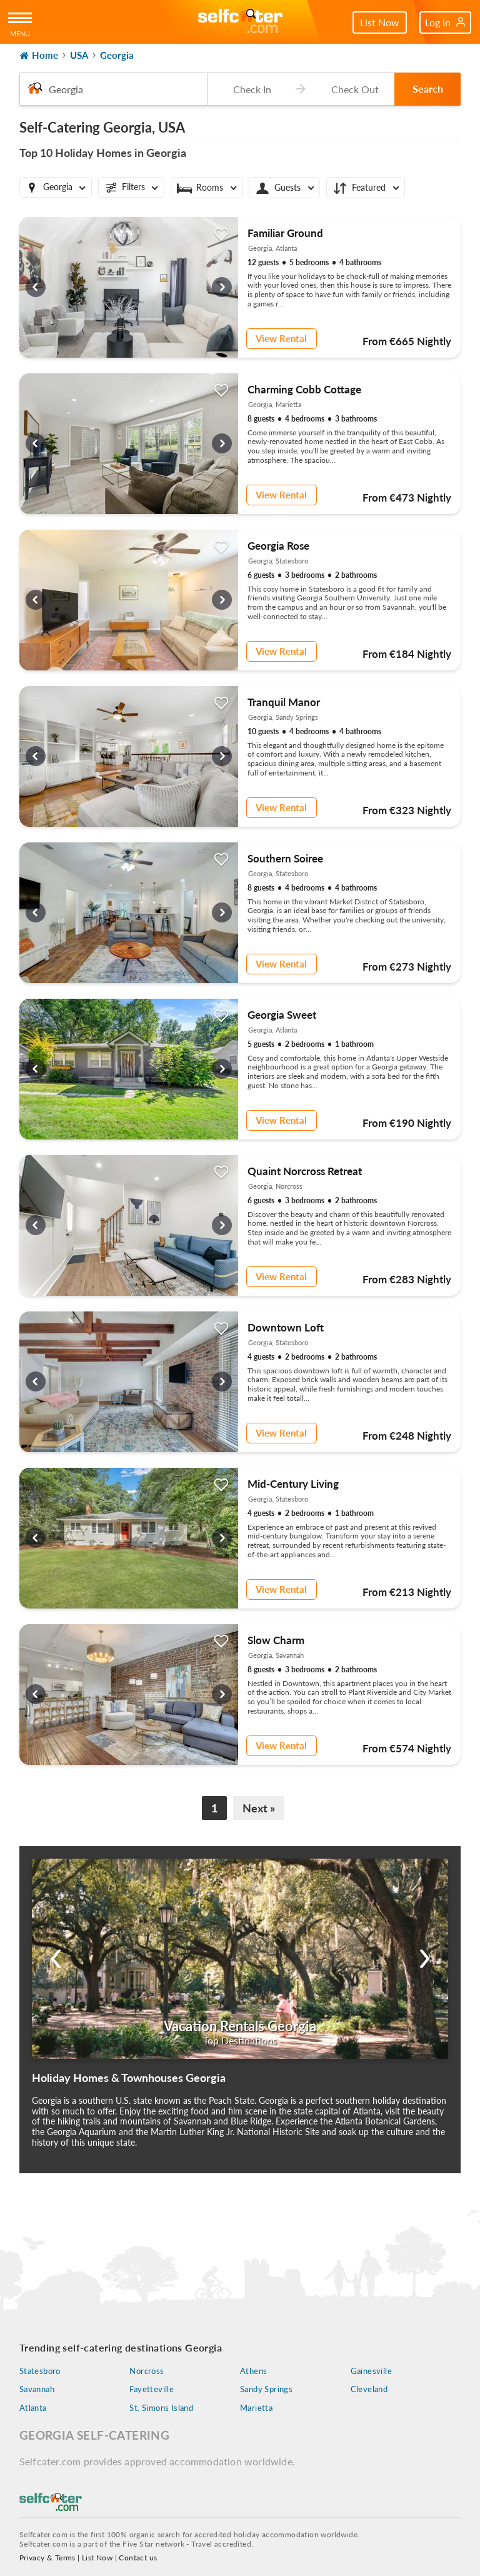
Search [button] (427, 88)
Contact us (138, 2557)
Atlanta (33, 2408)
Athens (253, 2371)
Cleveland (369, 2389)
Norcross (146, 2371)
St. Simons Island (161, 2408)
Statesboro (40, 2371)
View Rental (280, 338)
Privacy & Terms (47, 2557)
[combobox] (113, 89)
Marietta (256, 2408)
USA (79, 55)
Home (38, 55)
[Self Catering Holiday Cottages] (240, 22)
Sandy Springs (266, 2389)
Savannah (36, 2389)
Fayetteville (151, 2389)
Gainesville (371, 2371)
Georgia (117, 55)
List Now (379, 22)
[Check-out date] (352, 89)
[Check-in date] (249, 89)
